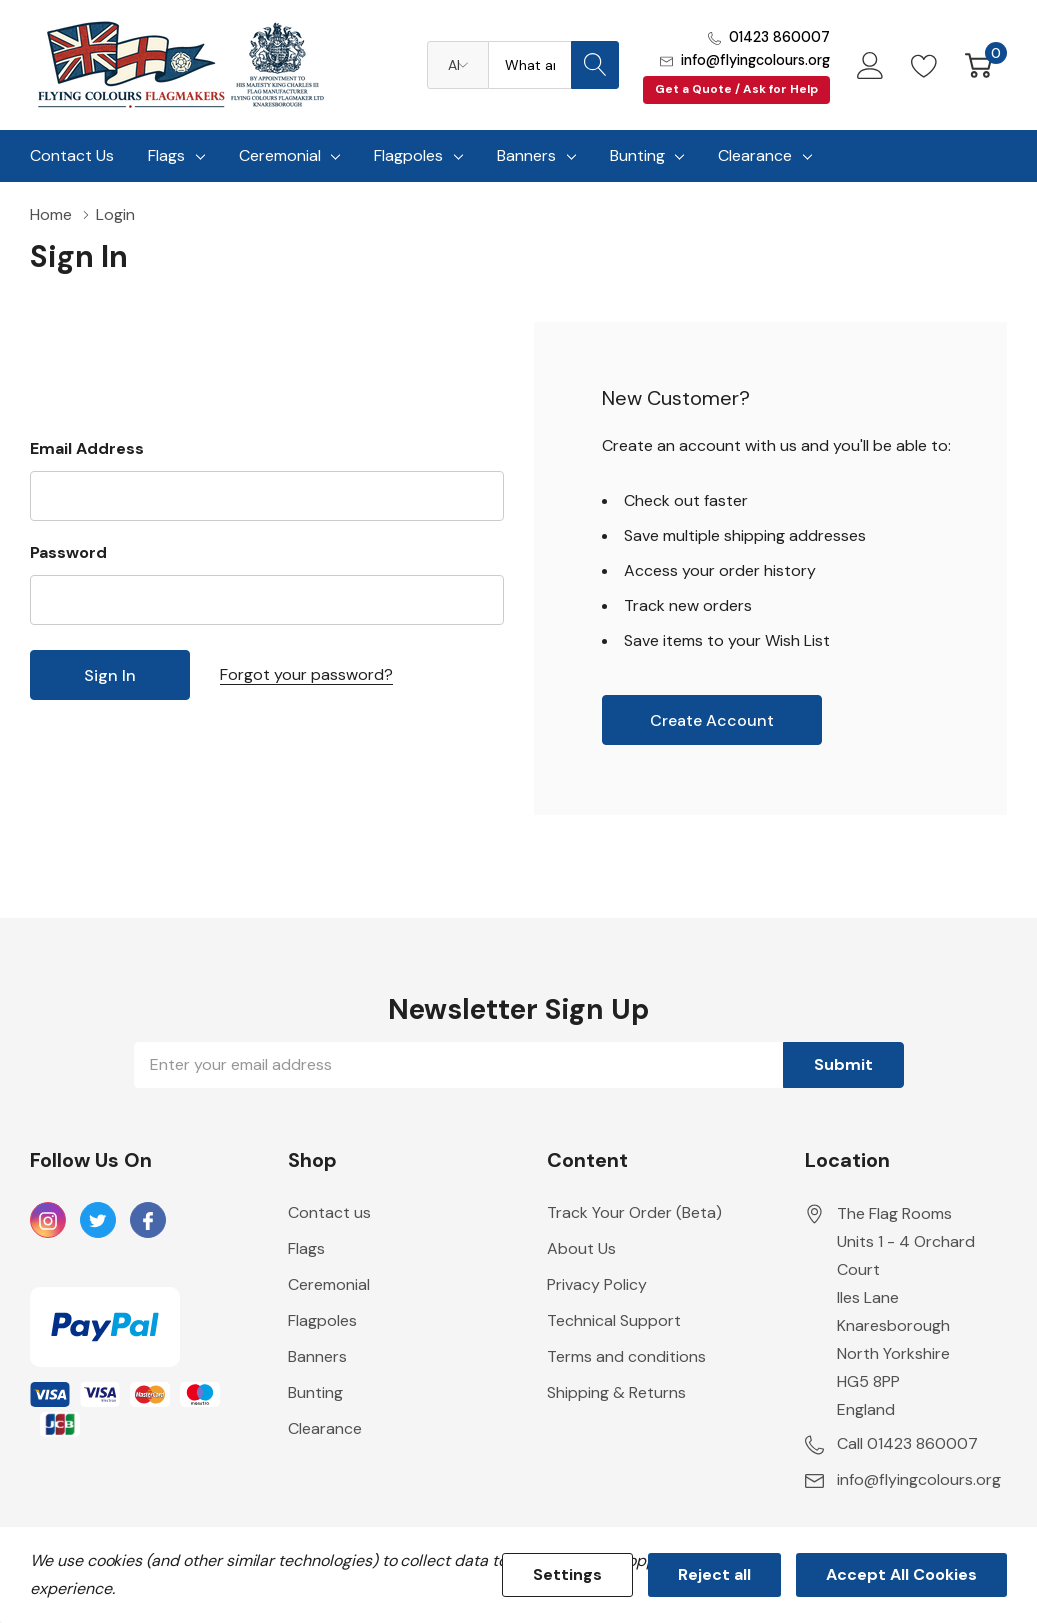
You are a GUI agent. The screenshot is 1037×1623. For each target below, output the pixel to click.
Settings (567, 1574)
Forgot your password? (306, 674)
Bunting (637, 155)
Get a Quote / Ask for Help (736, 89)
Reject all (714, 1574)
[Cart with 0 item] (978, 65)
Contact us (329, 1212)
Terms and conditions (626, 1356)
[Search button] (595, 65)
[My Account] (870, 65)
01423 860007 (779, 37)
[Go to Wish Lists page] (924, 65)
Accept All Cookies (901, 1574)
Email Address (87, 448)
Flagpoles (408, 155)
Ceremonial (280, 155)
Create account (712, 720)
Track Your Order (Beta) (634, 1212)
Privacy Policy (597, 1284)
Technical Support (614, 1320)
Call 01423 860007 (907, 1443)
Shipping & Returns (616, 1392)
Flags (166, 155)
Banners (526, 155)
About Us (581, 1248)
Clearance (755, 155)
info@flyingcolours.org (755, 60)
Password (68, 552)
